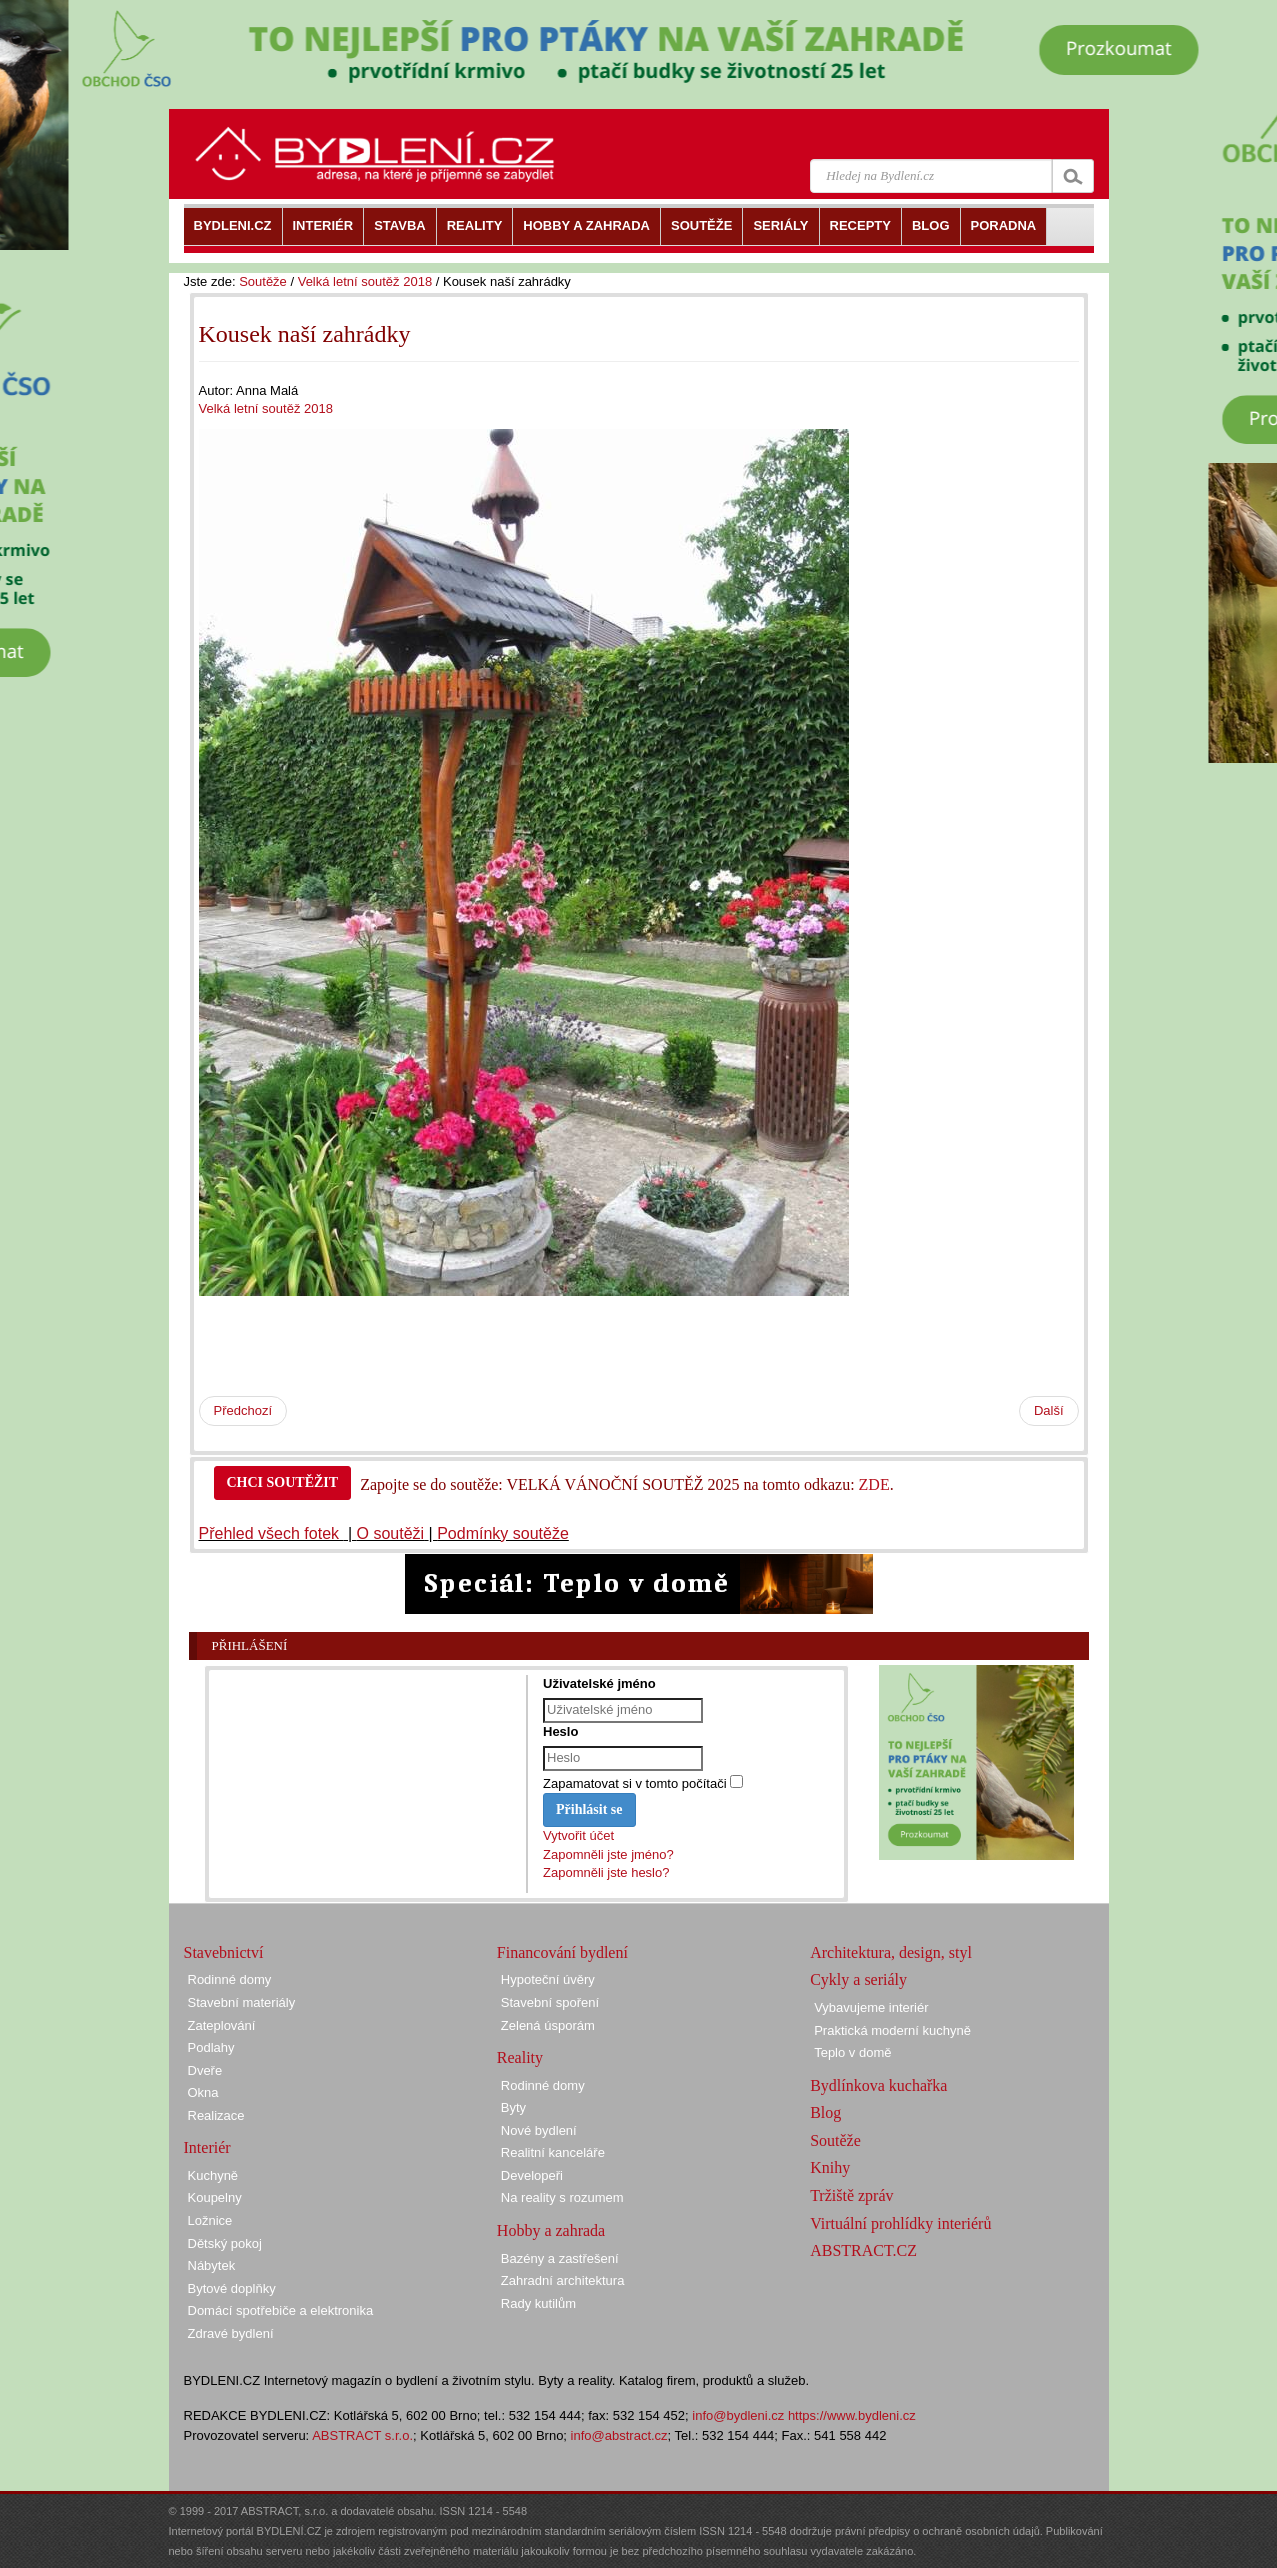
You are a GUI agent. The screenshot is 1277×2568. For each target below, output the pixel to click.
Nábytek (212, 2265)
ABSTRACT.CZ (863, 2250)
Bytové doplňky (232, 2288)
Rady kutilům (538, 2303)
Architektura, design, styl (891, 1952)
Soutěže (263, 281)
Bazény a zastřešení (560, 2258)
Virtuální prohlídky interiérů (900, 2223)
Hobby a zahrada (551, 2230)
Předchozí (243, 1410)
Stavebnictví (224, 1952)
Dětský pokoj (225, 2243)
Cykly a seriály (858, 1979)
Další (1049, 1410)
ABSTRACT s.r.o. (362, 2435)
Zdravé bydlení (231, 2333)
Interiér (207, 2147)
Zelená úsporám (548, 2025)
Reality (520, 2057)
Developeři (532, 2175)
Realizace (216, 2115)
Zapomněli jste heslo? (606, 1872)
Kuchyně (213, 2175)
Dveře (205, 2070)
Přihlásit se (589, 1809)
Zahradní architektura (563, 2280)
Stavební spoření (550, 2002)
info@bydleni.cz (738, 2415)
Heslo (560, 1731)
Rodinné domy (230, 1979)
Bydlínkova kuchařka (878, 2085)
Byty (513, 2107)
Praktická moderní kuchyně (892, 2030)
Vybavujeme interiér (871, 2007)
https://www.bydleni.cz (852, 2415)
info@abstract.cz (619, 2435)
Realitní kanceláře (553, 2152)
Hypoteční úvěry (548, 1979)
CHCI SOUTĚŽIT (283, 1482)
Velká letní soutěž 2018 (365, 281)
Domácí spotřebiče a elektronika (281, 2310)
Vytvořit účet (578, 1835)
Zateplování (222, 2025)
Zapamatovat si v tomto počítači (635, 1783)
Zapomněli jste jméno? (608, 1854)
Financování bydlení (562, 1952)
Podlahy (211, 2047)
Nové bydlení (539, 2130)
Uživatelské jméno (599, 1683)
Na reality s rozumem (562, 2197)
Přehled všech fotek (271, 1533)
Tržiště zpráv (851, 2195)
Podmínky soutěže (503, 1533)
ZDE (874, 1484)
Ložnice (210, 2220)
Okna (203, 2092)
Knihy (830, 2167)
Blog (825, 2112)
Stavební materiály (242, 2002)
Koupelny (215, 2197)
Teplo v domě (852, 2052)
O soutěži (391, 1533)
